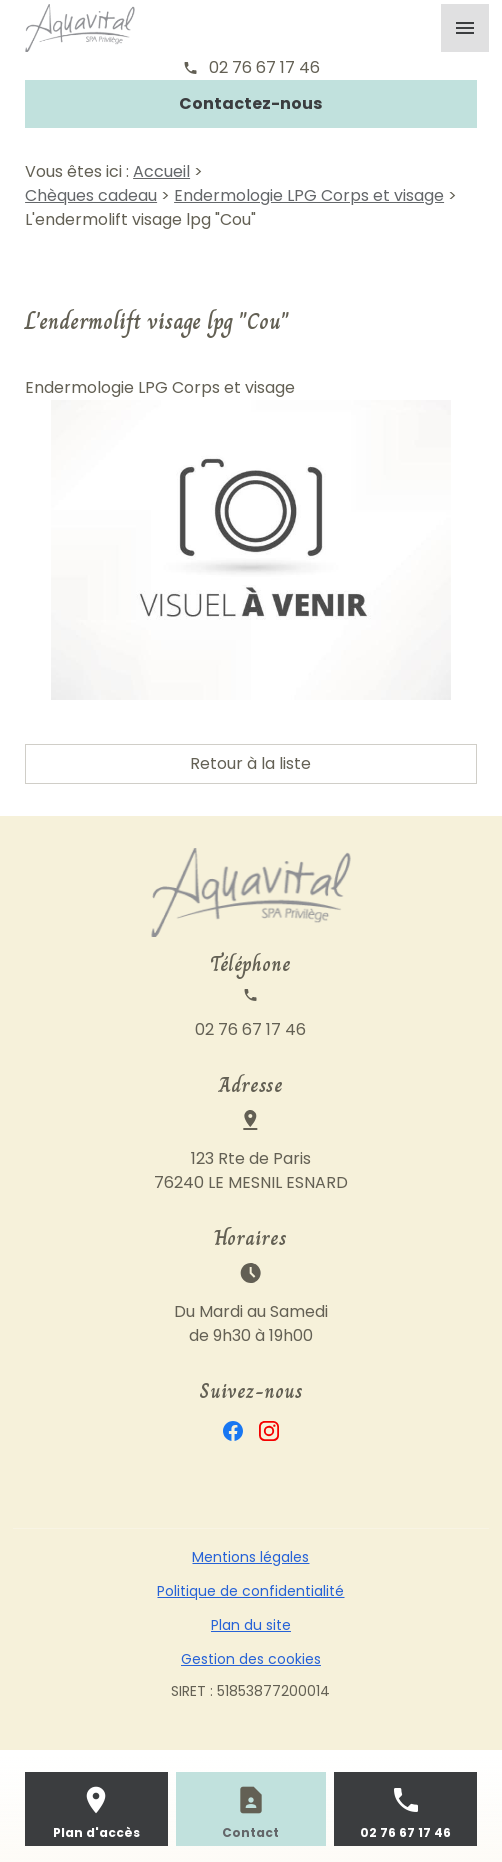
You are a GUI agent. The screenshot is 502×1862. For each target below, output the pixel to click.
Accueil (161, 171)
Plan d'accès (96, 1832)
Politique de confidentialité (250, 1591)
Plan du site (251, 1625)
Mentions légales (250, 1557)
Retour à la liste (250, 763)
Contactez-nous (250, 103)
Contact (250, 1832)
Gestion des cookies (251, 1659)
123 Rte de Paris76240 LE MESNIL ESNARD (251, 1170)
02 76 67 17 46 (264, 67)
